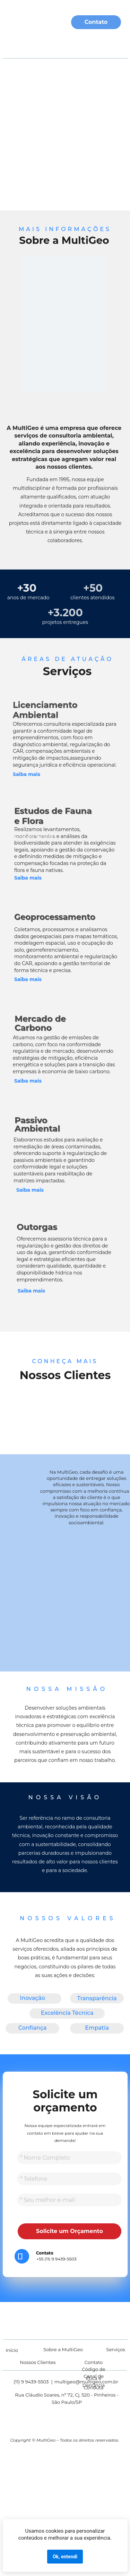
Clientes (104, 44)
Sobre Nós (27, 44)
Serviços (67, 44)
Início (12, 2350)
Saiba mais (30, 1190)
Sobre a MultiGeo (63, 2349)
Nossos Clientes (37, 2362)
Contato (96, 22)
